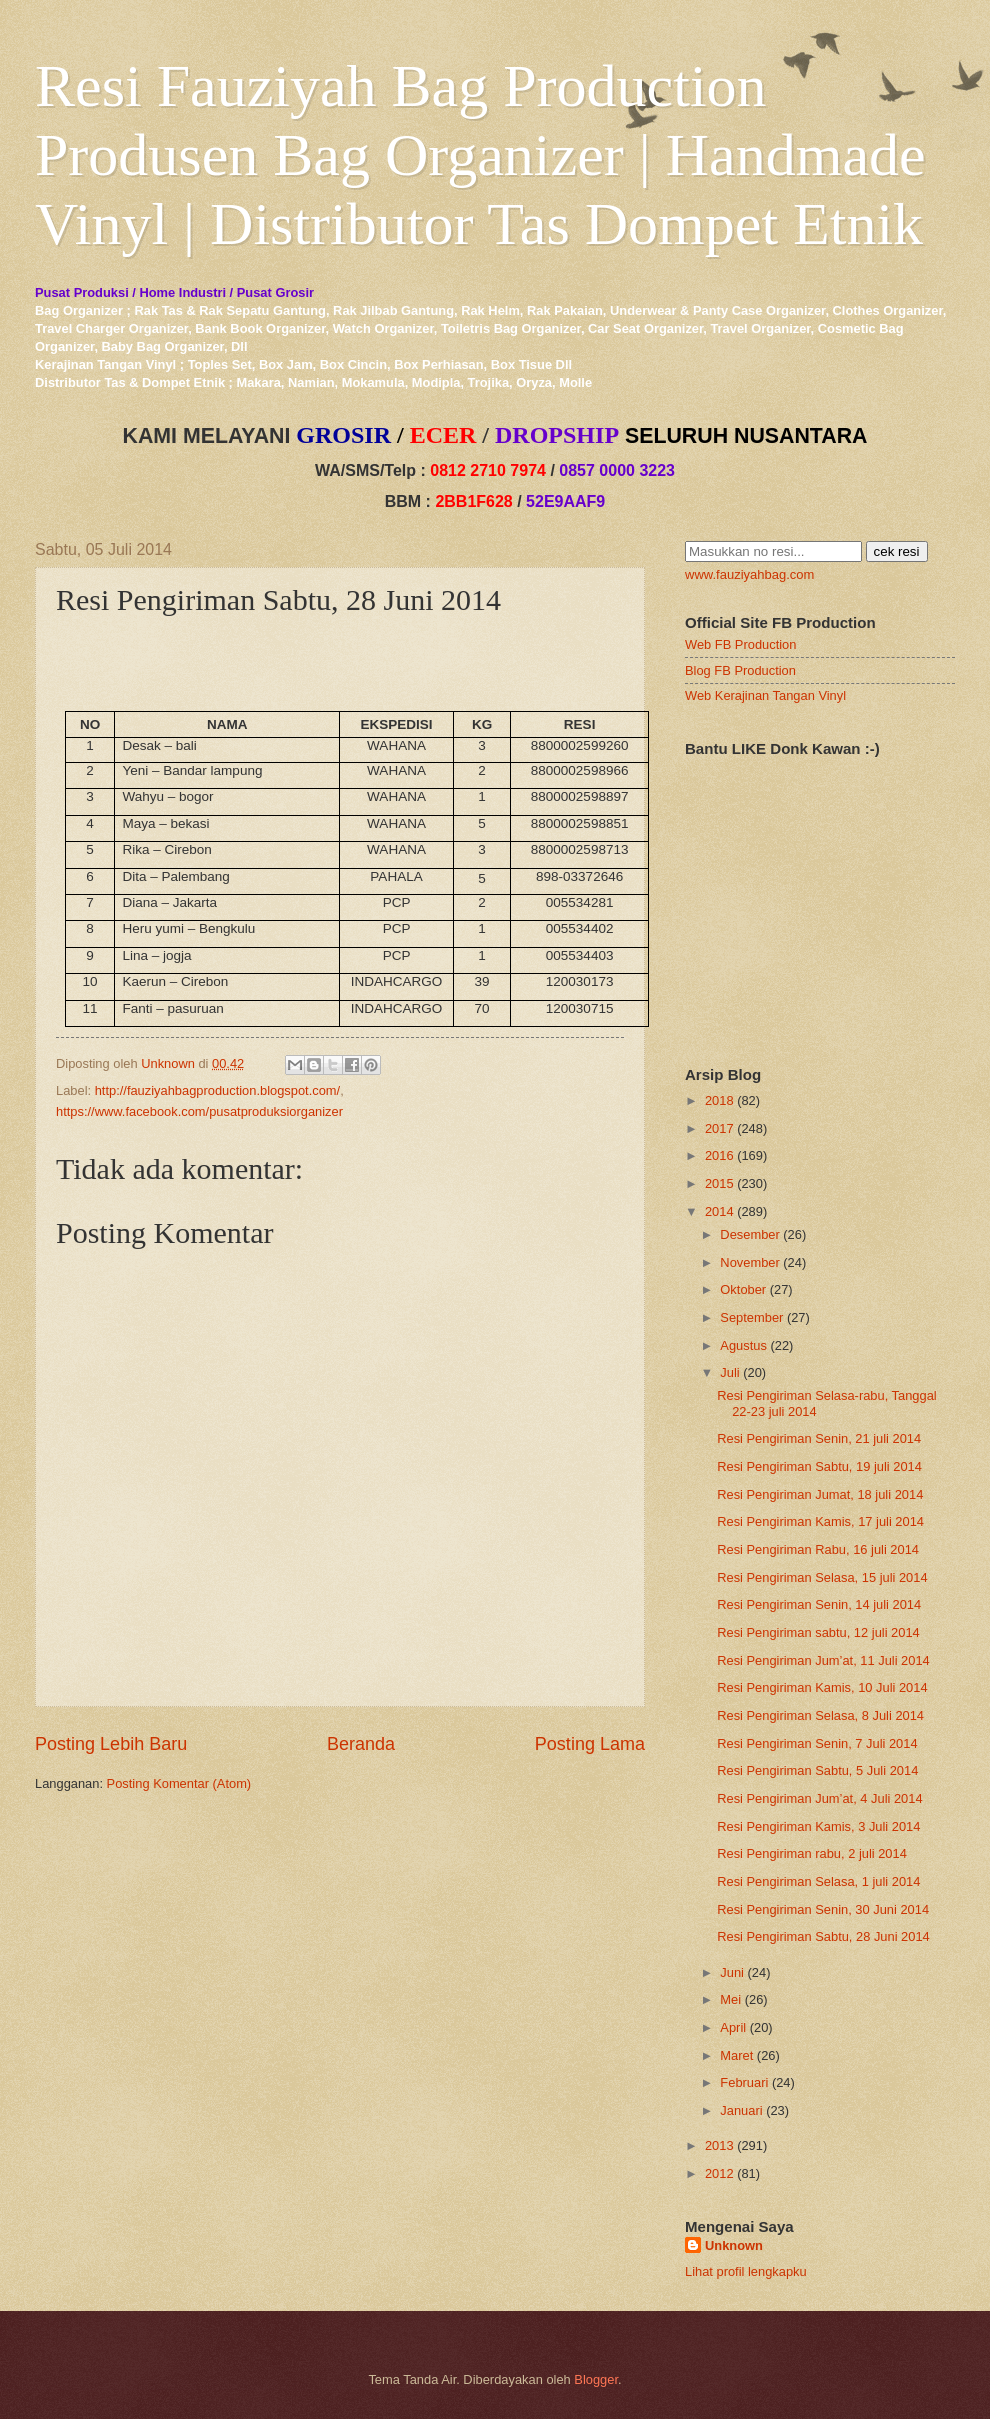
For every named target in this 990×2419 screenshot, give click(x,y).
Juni (732, 1972)
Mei (730, 1999)
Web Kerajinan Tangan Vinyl (765, 695)
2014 (719, 1211)
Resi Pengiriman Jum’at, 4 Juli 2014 (819, 1798)
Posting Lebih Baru (111, 1744)
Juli (729, 1372)
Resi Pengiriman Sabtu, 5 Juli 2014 (817, 1770)
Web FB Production (740, 644)
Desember (749, 1234)
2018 (719, 1100)
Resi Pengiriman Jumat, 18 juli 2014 (820, 1494)
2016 (719, 1155)
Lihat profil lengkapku (746, 2271)
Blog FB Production (740, 670)
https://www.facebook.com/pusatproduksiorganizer (199, 1111)
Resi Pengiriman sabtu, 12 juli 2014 (818, 1632)
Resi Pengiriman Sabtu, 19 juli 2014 (819, 1466)
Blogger (596, 2379)
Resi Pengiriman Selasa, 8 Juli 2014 (820, 1715)
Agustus (743, 1345)
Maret (736, 2055)
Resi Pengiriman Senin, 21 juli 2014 (819, 1438)
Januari (741, 2110)
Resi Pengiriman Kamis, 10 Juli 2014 (822, 1687)
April (733, 2027)
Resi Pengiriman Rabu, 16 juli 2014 (818, 1549)
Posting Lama (590, 1744)
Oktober (743, 1289)
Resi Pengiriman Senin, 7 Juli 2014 (817, 1743)
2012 (719, 2173)
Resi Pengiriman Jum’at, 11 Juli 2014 (823, 1660)
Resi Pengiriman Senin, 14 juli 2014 (819, 1604)
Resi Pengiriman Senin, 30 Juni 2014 (823, 1909)
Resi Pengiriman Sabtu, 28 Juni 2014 (823, 1936)
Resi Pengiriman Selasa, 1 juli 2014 (818, 1881)
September (751, 1317)
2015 (719, 1183)
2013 (719, 2145)
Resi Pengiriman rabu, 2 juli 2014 (812, 1853)
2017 (719, 1128)
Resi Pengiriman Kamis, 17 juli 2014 (820, 1521)
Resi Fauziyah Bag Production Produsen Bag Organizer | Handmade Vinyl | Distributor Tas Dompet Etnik (480, 155)
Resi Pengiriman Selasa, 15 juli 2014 (822, 1577)
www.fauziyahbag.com (749, 574)
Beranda (361, 1744)
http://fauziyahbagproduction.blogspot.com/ (218, 1090)
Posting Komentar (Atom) (179, 1783)
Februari (744, 2082)
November (749, 1262)
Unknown (734, 2245)
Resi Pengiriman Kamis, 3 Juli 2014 (818, 1826)
